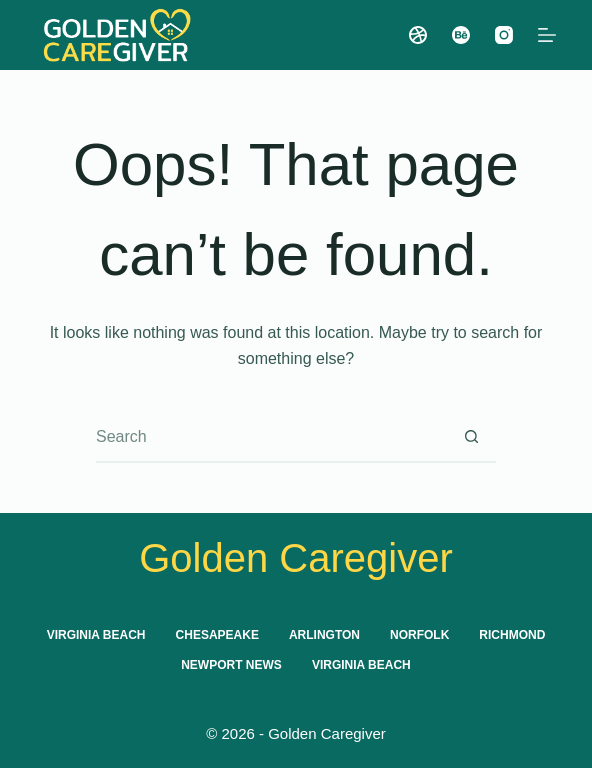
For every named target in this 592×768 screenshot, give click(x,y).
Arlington (324, 635)
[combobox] (272, 437)
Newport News (231, 665)
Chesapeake (217, 635)
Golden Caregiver (296, 558)
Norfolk (419, 635)
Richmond (512, 635)
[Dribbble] (418, 35)
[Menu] (547, 35)
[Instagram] (504, 35)
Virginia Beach (96, 635)
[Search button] (472, 437)
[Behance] (461, 35)
